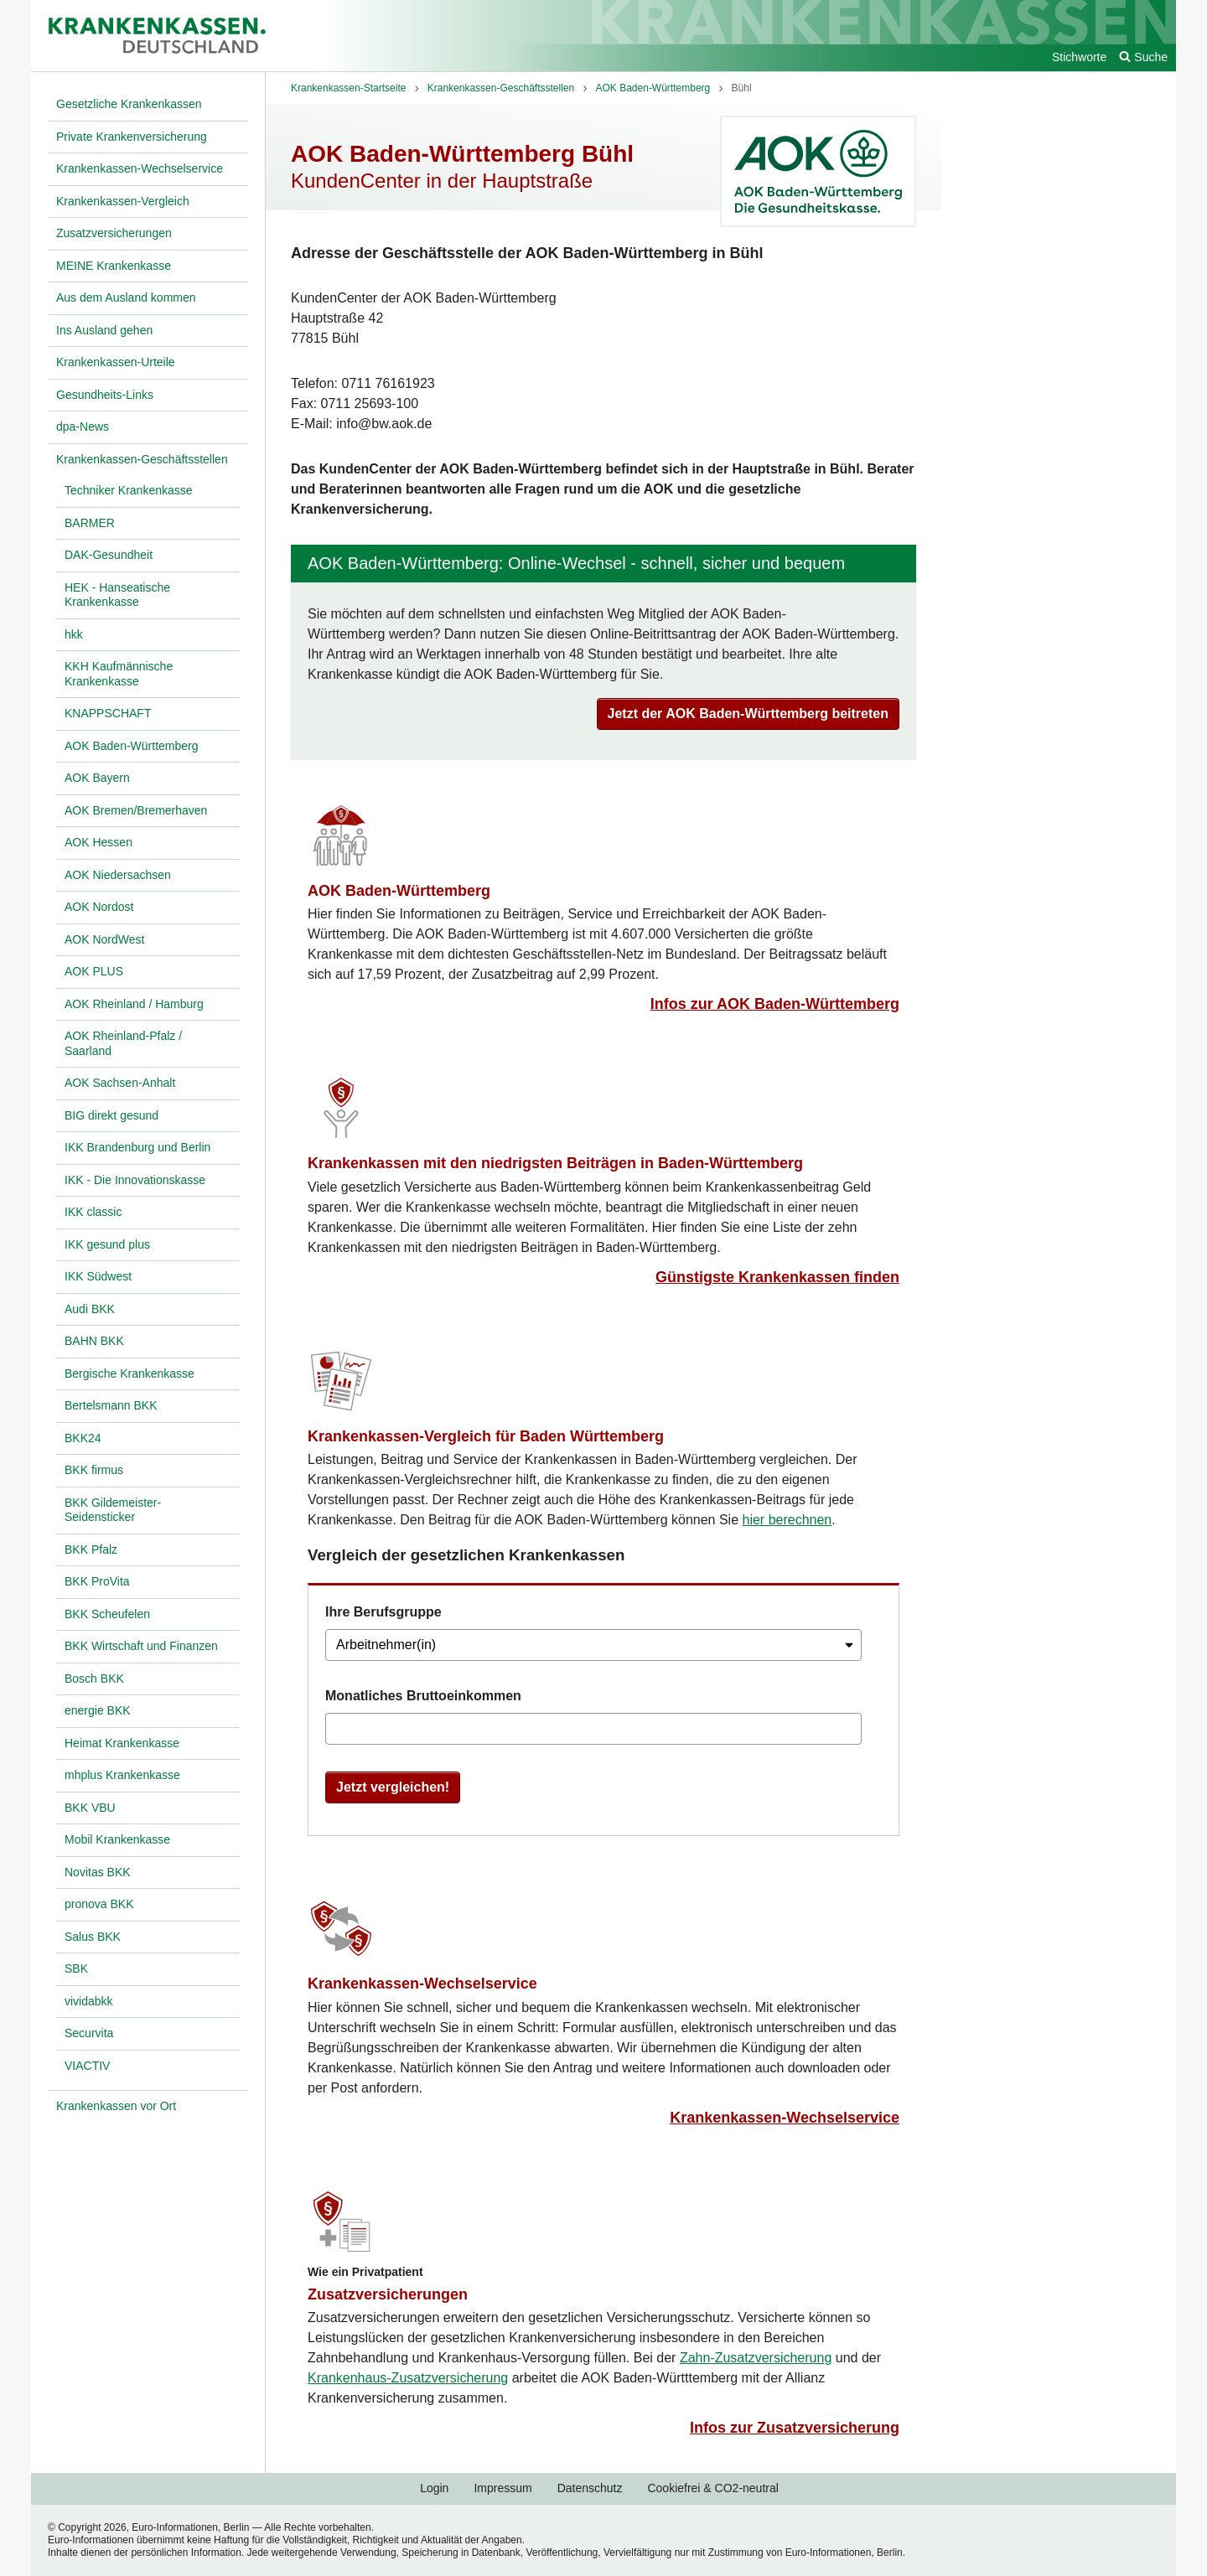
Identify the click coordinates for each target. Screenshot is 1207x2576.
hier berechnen (787, 1520)
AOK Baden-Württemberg (399, 890)
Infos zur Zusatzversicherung (794, 2427)
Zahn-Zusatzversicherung (755, 2358)
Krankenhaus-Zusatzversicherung (408, 2378)
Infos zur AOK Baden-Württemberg (774, 1004)
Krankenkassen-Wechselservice (422, 1983)
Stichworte (1079, 57)
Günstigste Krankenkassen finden (777, 1277)
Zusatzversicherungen (388, 2294)
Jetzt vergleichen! (392, 1787)
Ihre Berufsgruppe (383, 1612)
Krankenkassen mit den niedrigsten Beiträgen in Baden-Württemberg (555, 1163)
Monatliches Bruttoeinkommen (423, 1696)
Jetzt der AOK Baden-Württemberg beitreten (748, 713)
